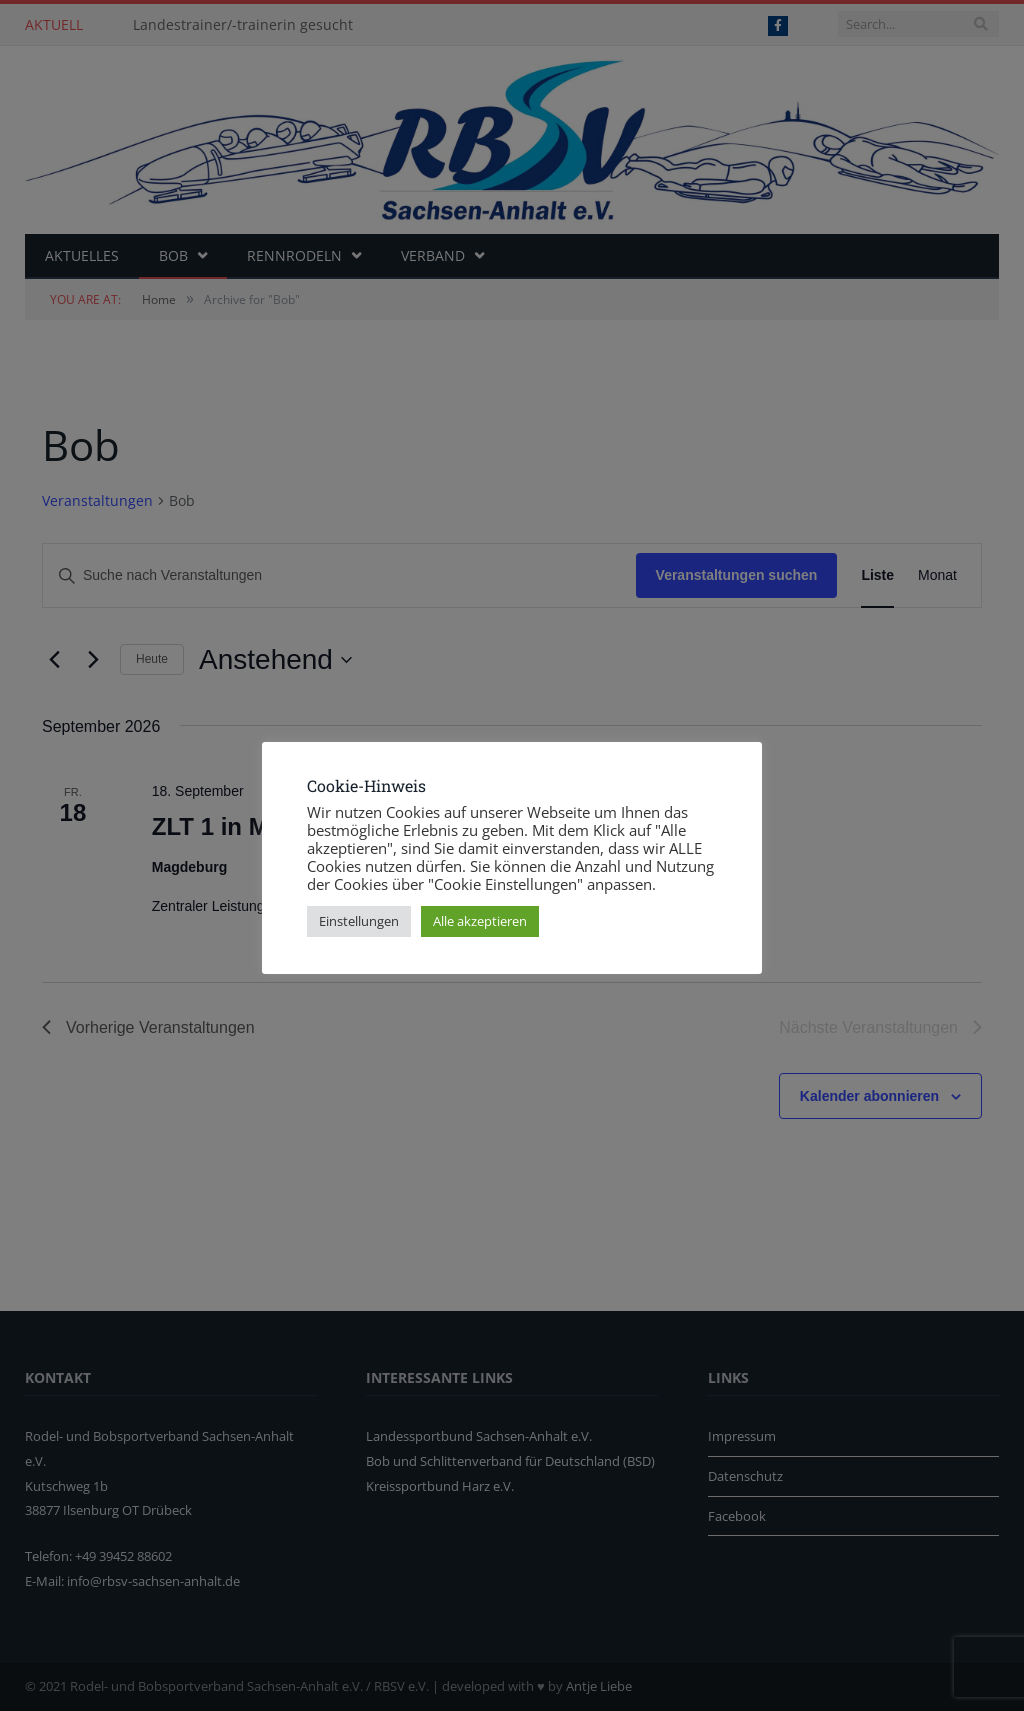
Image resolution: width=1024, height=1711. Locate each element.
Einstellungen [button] (359, 921)
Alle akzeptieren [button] (480, 921)
